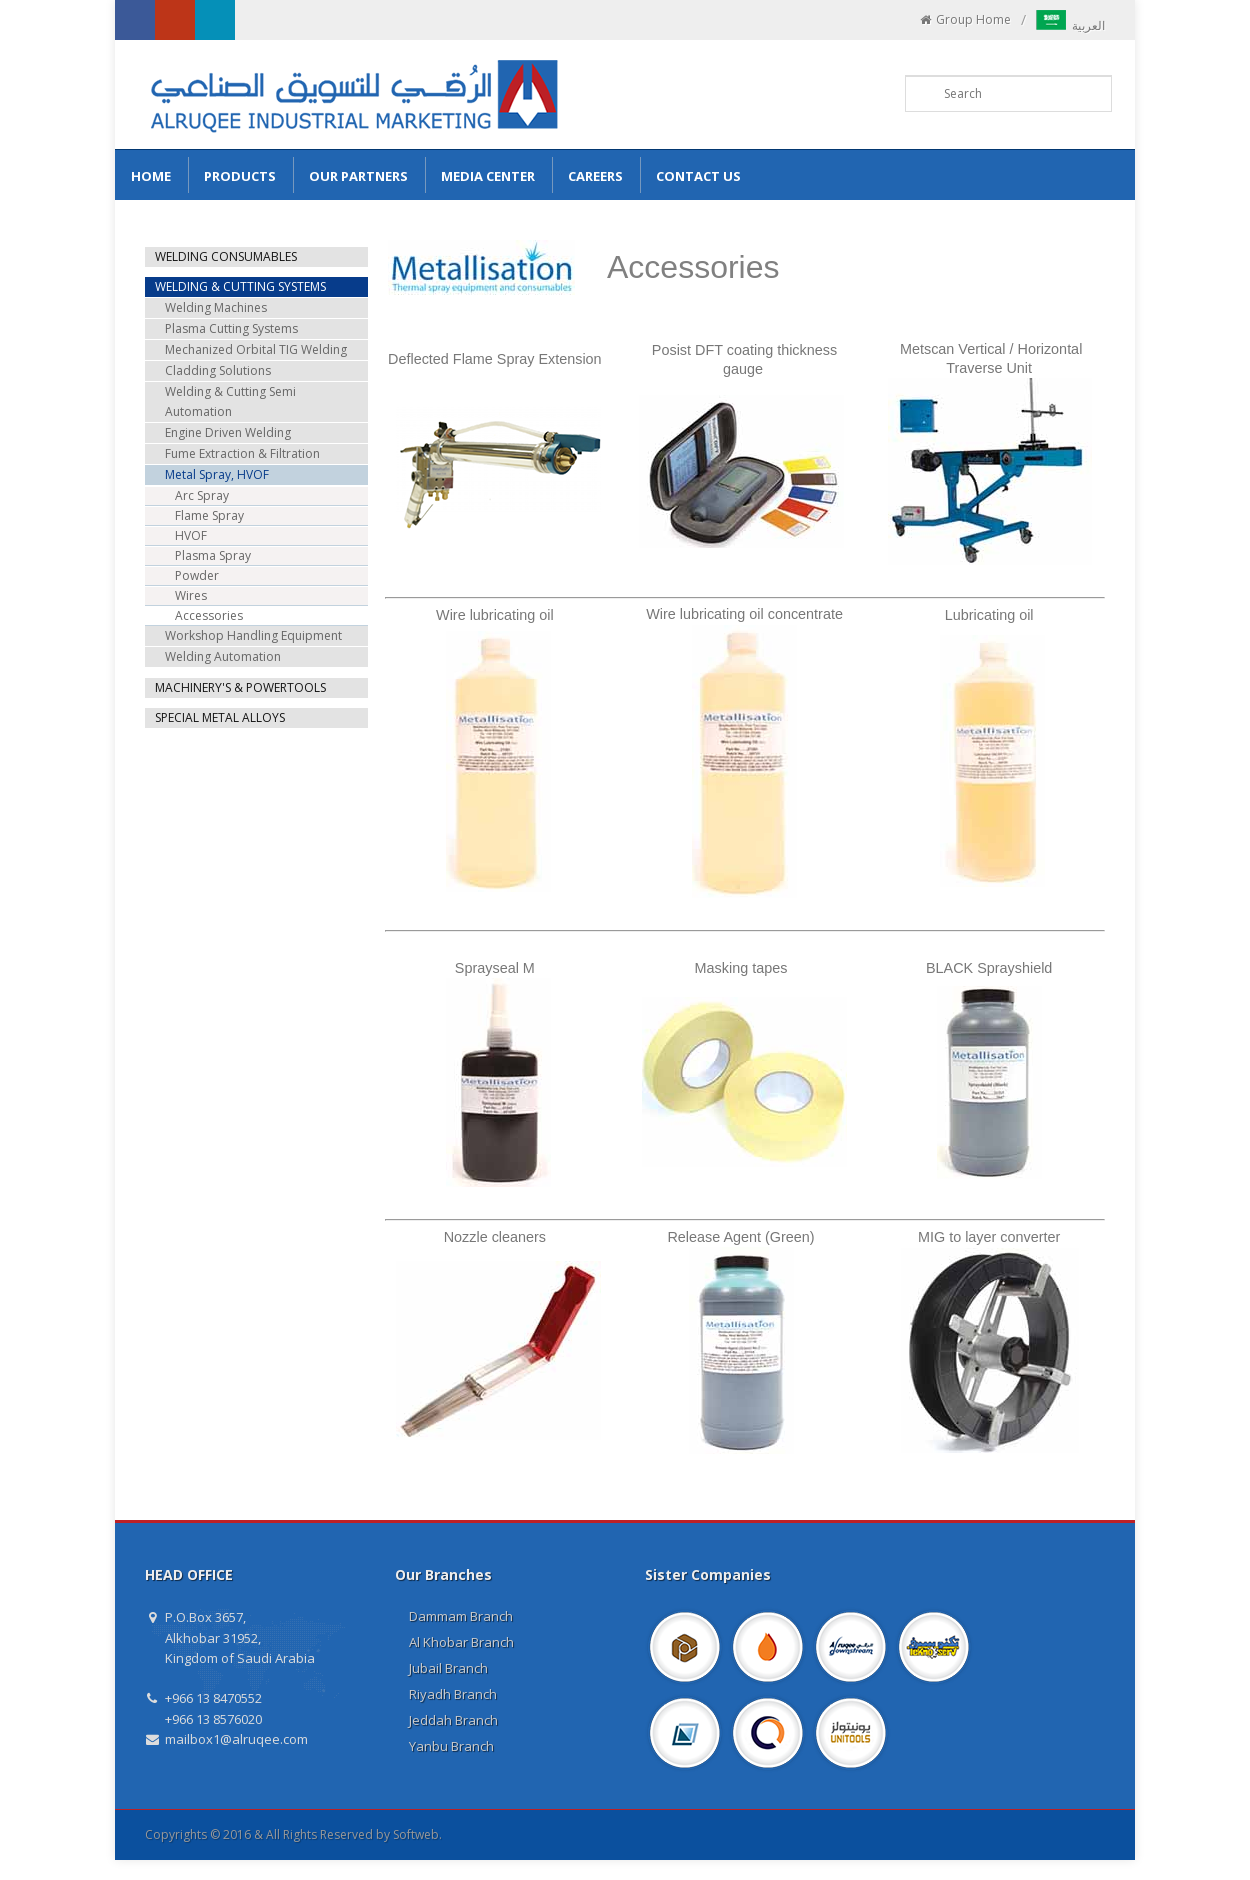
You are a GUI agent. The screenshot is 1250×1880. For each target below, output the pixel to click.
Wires (191, 595)
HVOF (191, 535)
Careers (595, 176)
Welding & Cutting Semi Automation (230, 401)
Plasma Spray (213, 555)
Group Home (964, 20)
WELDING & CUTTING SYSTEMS (240, 286)
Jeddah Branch (453, 1720)
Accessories (209, 615)
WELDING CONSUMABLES (226, 256)
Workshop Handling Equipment (253, 635)
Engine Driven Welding (228, 432)
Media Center (488, 176)
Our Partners (358, 176)
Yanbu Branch (451, 1746)
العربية (1070, 25)
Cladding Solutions (218, 370)
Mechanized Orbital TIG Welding (256, 349)
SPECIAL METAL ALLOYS (220, 717)
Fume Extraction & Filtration (242, 453)
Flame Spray (209, 515)
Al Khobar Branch (461, 1642)
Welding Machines (216, 307)
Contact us (698, 176)
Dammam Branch (461, 1616)
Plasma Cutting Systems (231, 328)
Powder (197, 575)
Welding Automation (223, 656)
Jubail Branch (448, 1668)
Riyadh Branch (453, 1694)
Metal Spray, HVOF (217, 474)
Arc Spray (202, 495)
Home (151, 176)
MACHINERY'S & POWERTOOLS (240, 687)
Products (240, 176)
